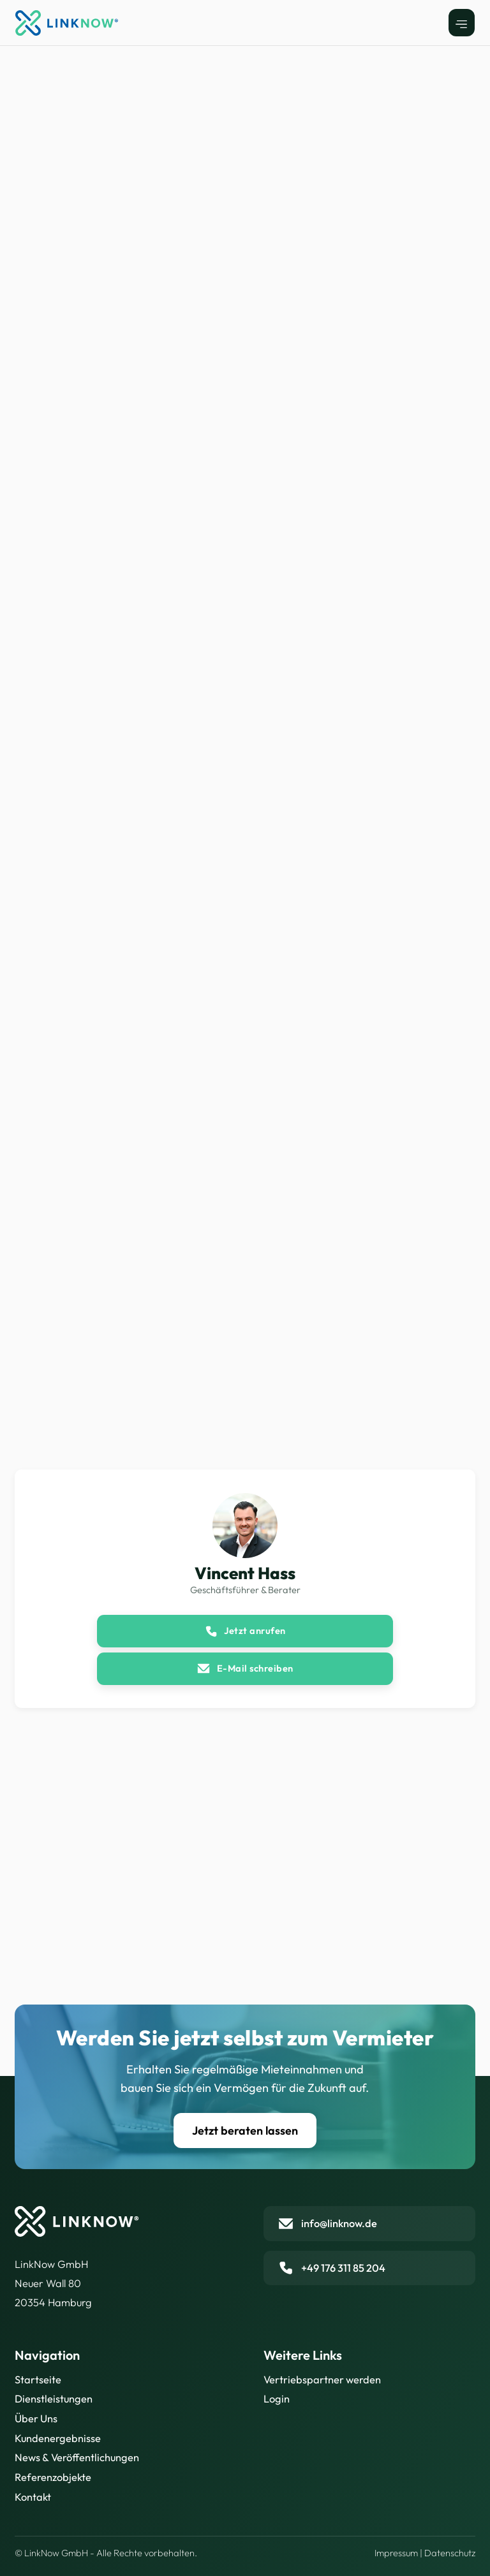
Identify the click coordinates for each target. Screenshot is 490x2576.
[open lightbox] (128, 689)
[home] (66, 23)
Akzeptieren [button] (384, 2493)
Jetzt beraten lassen (245, 2130)
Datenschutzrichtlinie (95, 2546)
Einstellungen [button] (215, 2493)
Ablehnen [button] (291, 2493)
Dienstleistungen (54, 2398)
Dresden (90, 85)
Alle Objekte (39, 85)
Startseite (38, 2379)
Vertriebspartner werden (322, 2379)
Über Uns (36, 2418)
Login (277, 2398)
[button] (462, 22)
